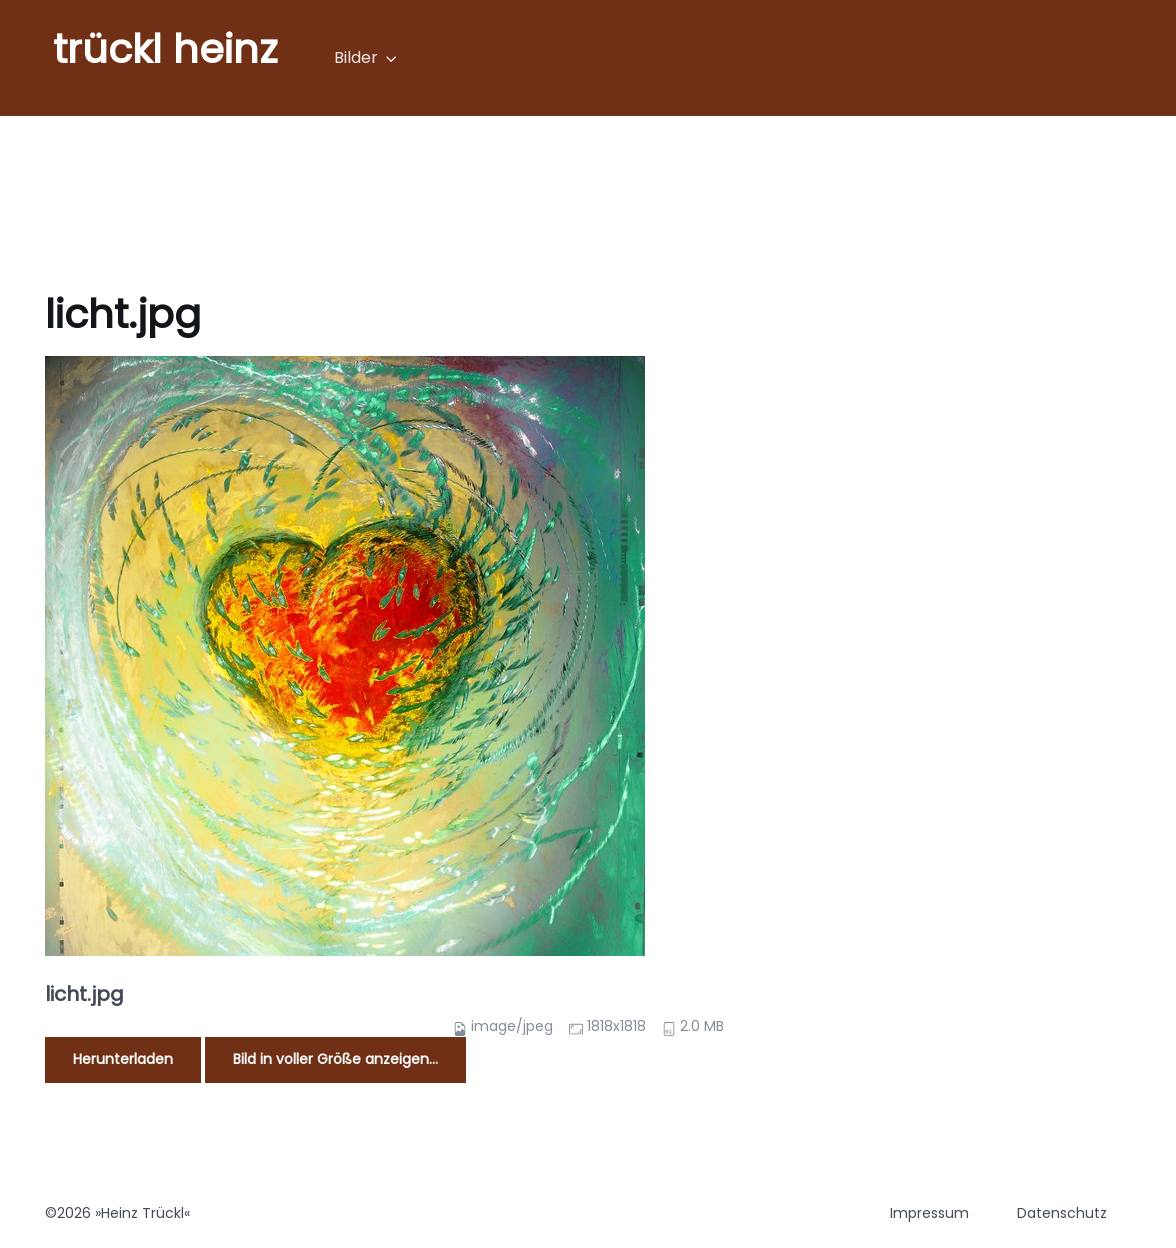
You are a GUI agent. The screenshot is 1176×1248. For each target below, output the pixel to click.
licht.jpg (84, 994)
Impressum (929, 1213)
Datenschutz (1062, 1213)
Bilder (356, 57)
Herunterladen (123, 1059)
